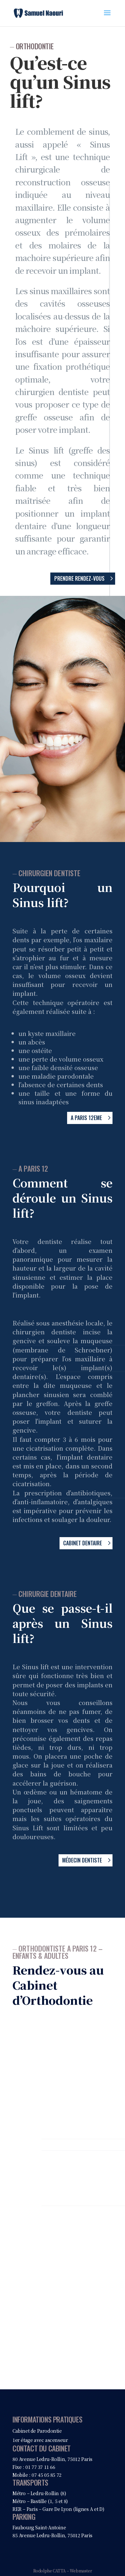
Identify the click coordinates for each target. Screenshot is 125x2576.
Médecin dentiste (82, 1860)
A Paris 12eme (86, 1118)
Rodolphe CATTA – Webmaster (62, 2570)
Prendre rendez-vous (79, 578)
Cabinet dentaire (82, 1543)
